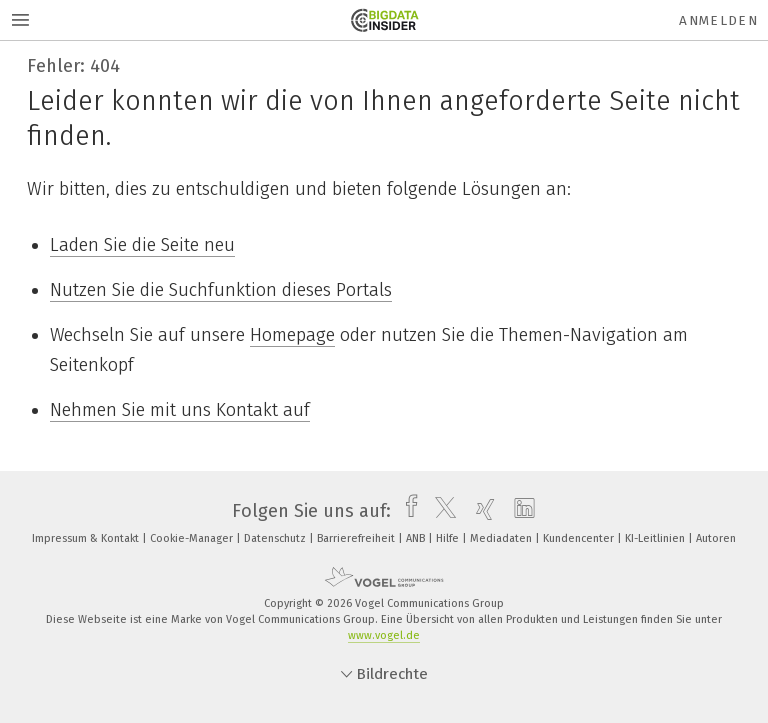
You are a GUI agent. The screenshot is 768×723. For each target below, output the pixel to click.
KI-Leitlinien (656, 538)
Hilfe (449, 538)
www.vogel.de (384, 635)
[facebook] (406, 511)
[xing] (480, 511)
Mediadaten (502, 538)
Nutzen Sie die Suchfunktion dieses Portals (221, 290)
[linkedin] (519, 511)
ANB (417, 538)
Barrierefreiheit (357, 538)
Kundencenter (580, 538)
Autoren (716, 538)
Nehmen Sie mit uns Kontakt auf (180, 410)
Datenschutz (276, 538)
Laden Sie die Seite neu (142, 245)
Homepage (292, 335)
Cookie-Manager (193, 538)
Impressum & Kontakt (87, 538)
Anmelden (718, 20)
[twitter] (440, 511)
